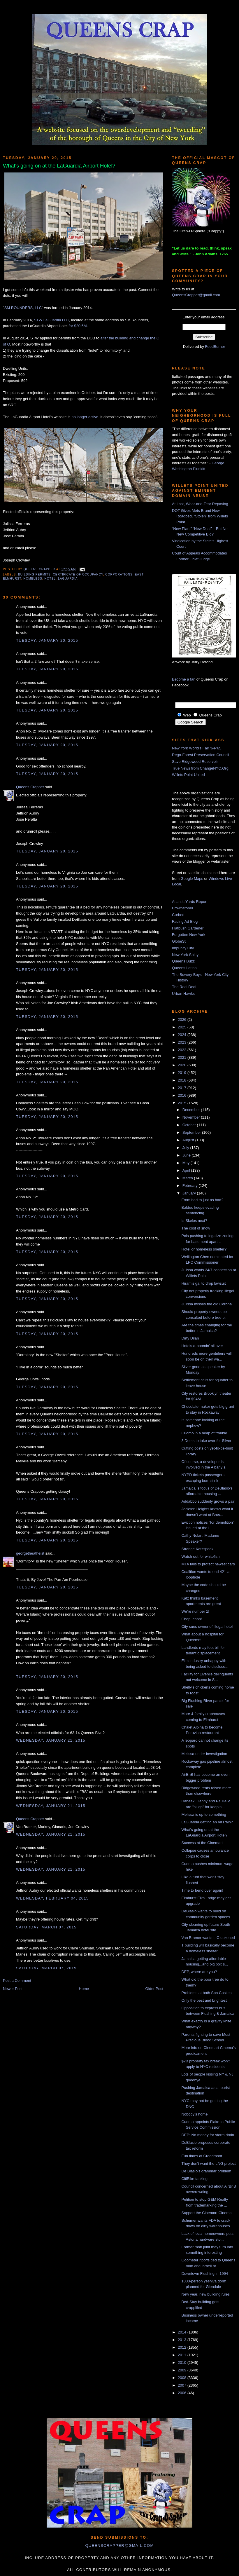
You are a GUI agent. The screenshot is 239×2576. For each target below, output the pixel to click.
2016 (182, 1095)
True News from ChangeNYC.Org (200, 768)
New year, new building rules (205, 2294)
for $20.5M (77, 326)
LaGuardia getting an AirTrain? (207, 1822)
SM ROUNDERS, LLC (23, 308)
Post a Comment (17, 1980)
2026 (182, 1019)
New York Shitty (185, 955)
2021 (182, 1057)
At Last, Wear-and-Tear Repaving (200, 504)
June (187, 1155)
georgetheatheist (30, 1553)
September (192, 1132)
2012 (182, 2347)
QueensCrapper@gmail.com (196, 295)
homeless (32, 578)
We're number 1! (195, 1611)
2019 (182, 1072)
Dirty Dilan (190, 1338)
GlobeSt (179, 941)
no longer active (84, 417)
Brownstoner (182, 908)
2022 (182, 1050)
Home (84, 1988)
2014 (182, 2332)
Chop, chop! (191, 1619)
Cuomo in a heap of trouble (204, 1433)
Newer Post (12, 1988)
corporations (119, 574)
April (186, 1170)
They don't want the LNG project (208, 2163)
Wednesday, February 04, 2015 (52, 1898)
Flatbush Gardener (187, 928)
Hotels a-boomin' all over (202, 1346)
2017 (182, 1088)
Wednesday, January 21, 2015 (50, 1740)
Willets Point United (188, 774)
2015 (182, 1103)
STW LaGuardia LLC (51, 320)
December (191, 1110)
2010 (182, 2362)
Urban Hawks (183, 993)
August (188, 1140)
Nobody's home (194, 2114)
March (188, 1178)
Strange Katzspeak (197, 1549)
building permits (34, 574)
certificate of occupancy (78, 574)
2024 (182, 1035)
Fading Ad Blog (185, 921)
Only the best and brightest (203, 2000)
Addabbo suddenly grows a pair (207, 1501)
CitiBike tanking (194, 2178)
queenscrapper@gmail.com (119, 2545)
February (190, 1185)
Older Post (154, 1988)
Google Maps (192, 878)
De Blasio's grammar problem (206, 2171)
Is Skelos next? (194, 1220)
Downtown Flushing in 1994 (204, 2273)
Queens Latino (184, 968)
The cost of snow (195, 1228)
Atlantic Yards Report (190, 901)
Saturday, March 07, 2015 (46, 1927)
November (191, 1117)
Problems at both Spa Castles (206, 1993)
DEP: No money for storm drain (207, 2135)
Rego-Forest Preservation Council (200, 755)
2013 (182, 2340)
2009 (182, 2370)
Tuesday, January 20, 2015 (47, 640)
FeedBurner (215, 346)
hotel (50, 578)
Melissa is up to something (203, 1814)
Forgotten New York (188, 934)
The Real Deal (184, 987)
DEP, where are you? (199, 1972)
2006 (182, 2393)
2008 (182, 2378)
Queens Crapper (40, 569)
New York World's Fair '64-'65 (196, 748)
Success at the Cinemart (202, 1843)
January (189, 1193)
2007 (182, 2385)
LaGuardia (68, 578)
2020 (182, 1065)
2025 (182, 1027)
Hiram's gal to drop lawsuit (203, 1283)
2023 (182, 1042)
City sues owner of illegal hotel (207, 1626)
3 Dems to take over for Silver (206, 1440)
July (186, 1147)
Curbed (178, 915)
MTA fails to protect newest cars (208, 1564)
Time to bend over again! (202, 1890)
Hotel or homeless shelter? (203, 1249)
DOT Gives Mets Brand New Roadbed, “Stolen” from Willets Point (200, 516)
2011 (182, 2355)
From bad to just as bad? (202, 1200)
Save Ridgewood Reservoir (195, 761)
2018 (182, 1080)
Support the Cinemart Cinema (206, 2213)
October (189, 1125)
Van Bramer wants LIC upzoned (208, 1937)
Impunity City (183, 948)
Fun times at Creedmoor (201, 2156)
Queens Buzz (183, 961)
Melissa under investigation (204, 1754)
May (186, 1163)
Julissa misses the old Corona (206, 1304)
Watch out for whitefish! (201, 1556)
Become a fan (183, 679)
